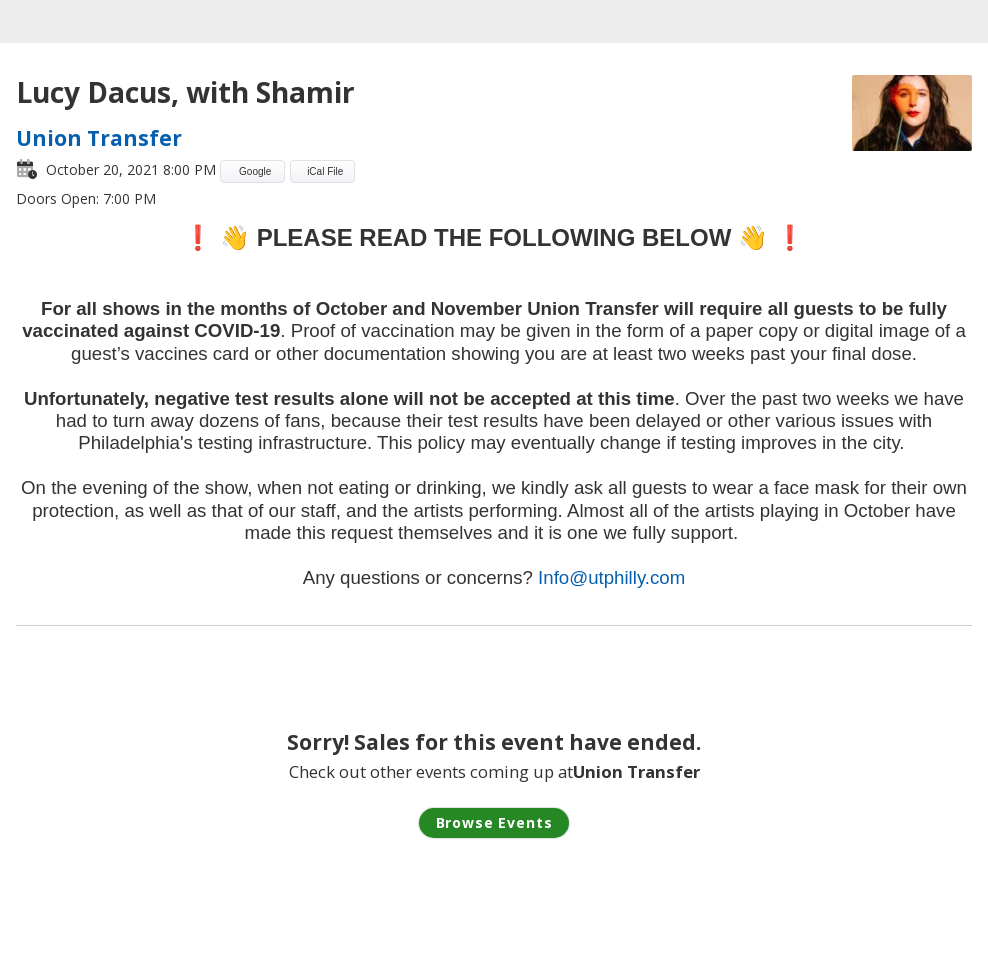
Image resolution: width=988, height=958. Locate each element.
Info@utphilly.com (611, 577)
